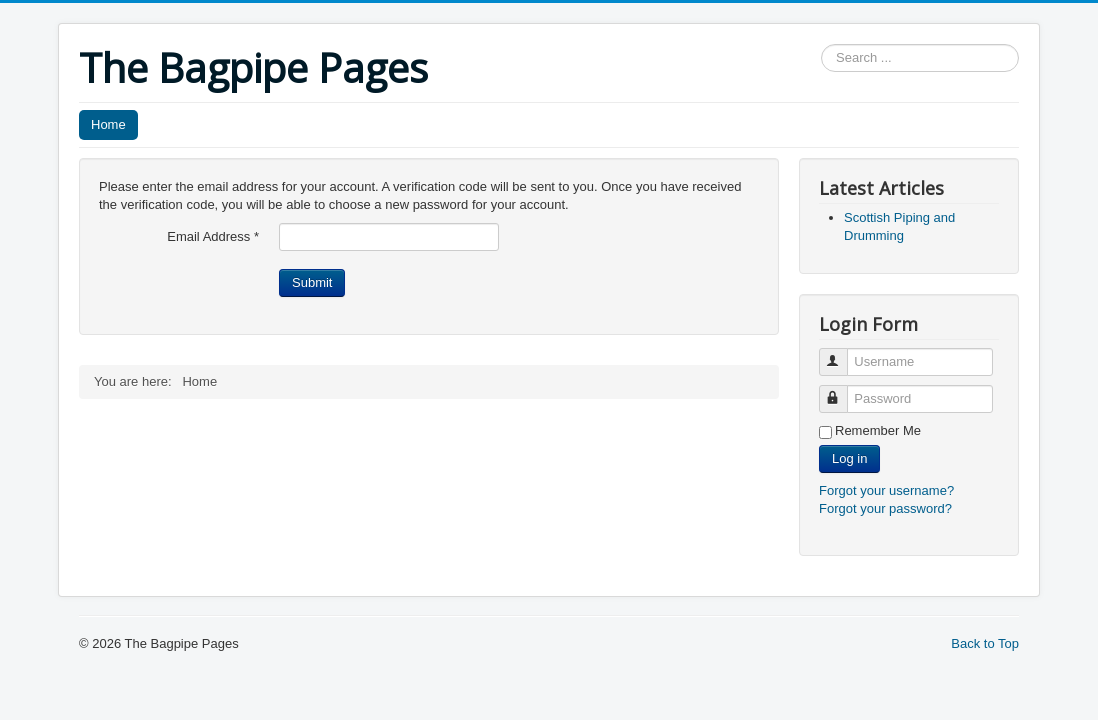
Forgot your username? (886, 490)
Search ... (821, 44)
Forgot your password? (885, 508)
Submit (312, 282)
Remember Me (878, 430)
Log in (849, 458)
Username (842, 353)
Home (108, 124)
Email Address (213, 236)
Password (842, 390)
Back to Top (985, 643)
